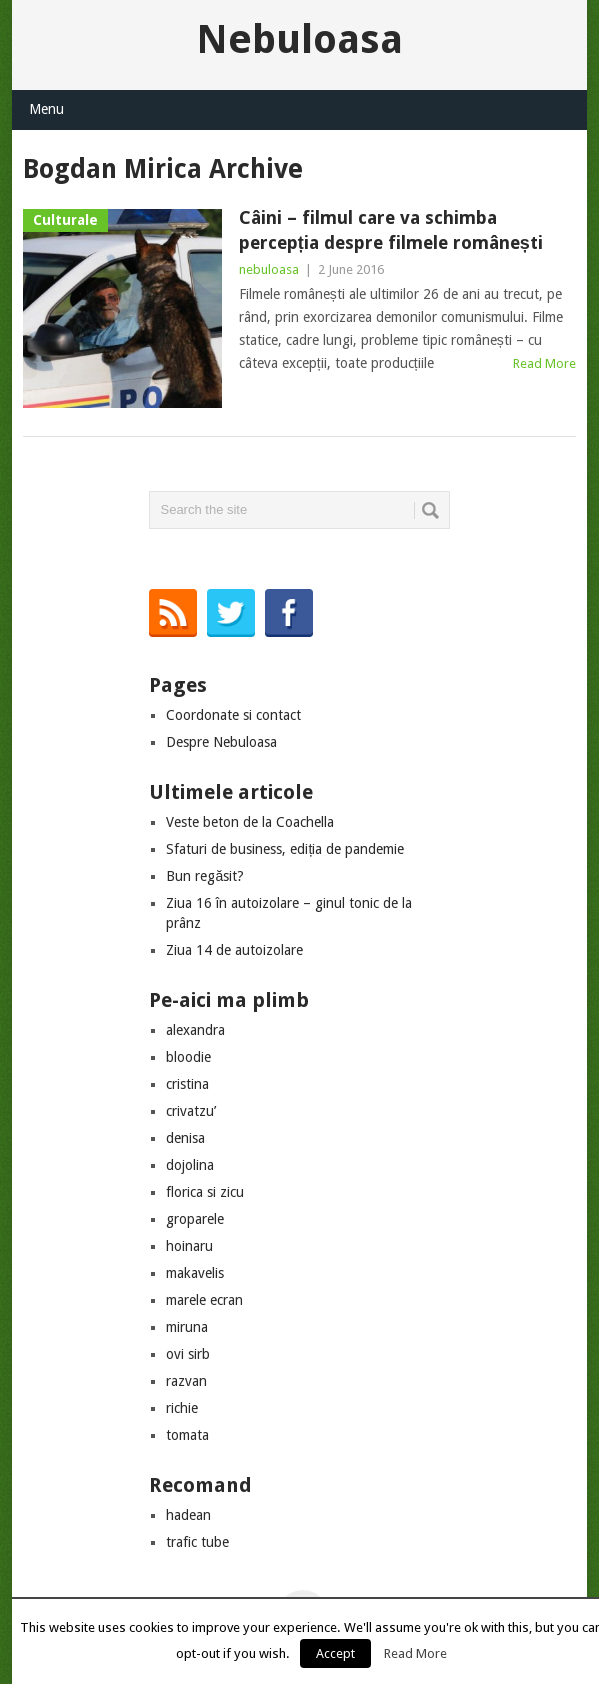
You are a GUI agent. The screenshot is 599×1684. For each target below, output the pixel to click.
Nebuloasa (299, 39)
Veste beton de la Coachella (250, 822)
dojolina (190, 1165)
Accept (335, 1653)
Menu (46, 109)
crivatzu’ (191, 1111)
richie (182, 1408)
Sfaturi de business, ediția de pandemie (285, 849)
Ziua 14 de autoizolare (234, 950)
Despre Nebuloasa (221, 742)
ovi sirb (188, 1354)
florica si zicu (205, 1192)
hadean (188, 1515)
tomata (187, 1435)
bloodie (188, 1057)
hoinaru (189, 1246)
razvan (186, 1381)
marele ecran (204, 1300)
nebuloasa (269, 269)
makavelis (195, 1273)
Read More (544, 363)
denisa (185, 1138)
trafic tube (197, 1542)
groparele (195, 1219)
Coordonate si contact (233, 715)
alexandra (195, 1030)
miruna (187, 1327)
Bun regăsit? (205, 876)
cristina (187, 1084)
